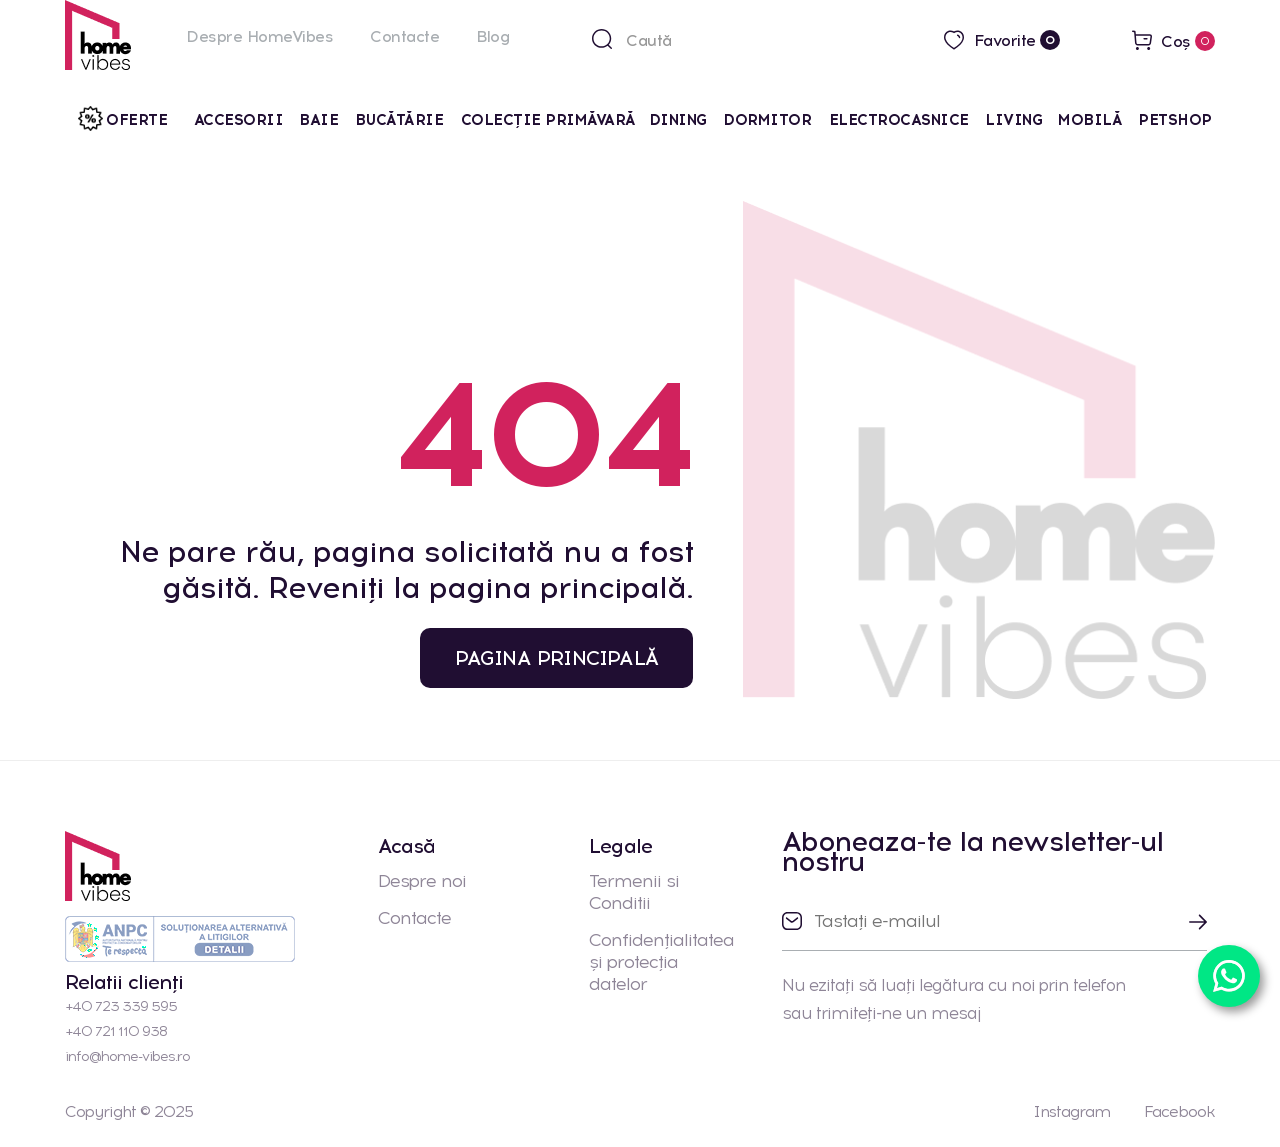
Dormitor (769, 120)
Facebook (1179, 1111)
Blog (492, 36)
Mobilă (1090, 120)
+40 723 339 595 (121, 1006)
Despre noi (422, 881)
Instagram (1071, 1111)
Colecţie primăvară (548, 120)
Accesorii (239, 120)
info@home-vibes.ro (127, 1056)
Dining (678, 120)
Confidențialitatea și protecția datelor (661, 962)
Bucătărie (401, 120)
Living (1013, 120)
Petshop (1175, 120)
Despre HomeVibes (259, 36)
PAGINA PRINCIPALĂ (556, 658)
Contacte (404, 36)
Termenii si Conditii (634, 892)
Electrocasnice (899, 120)
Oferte (136, 120)
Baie (318, 120)
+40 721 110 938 (116, 1031)
